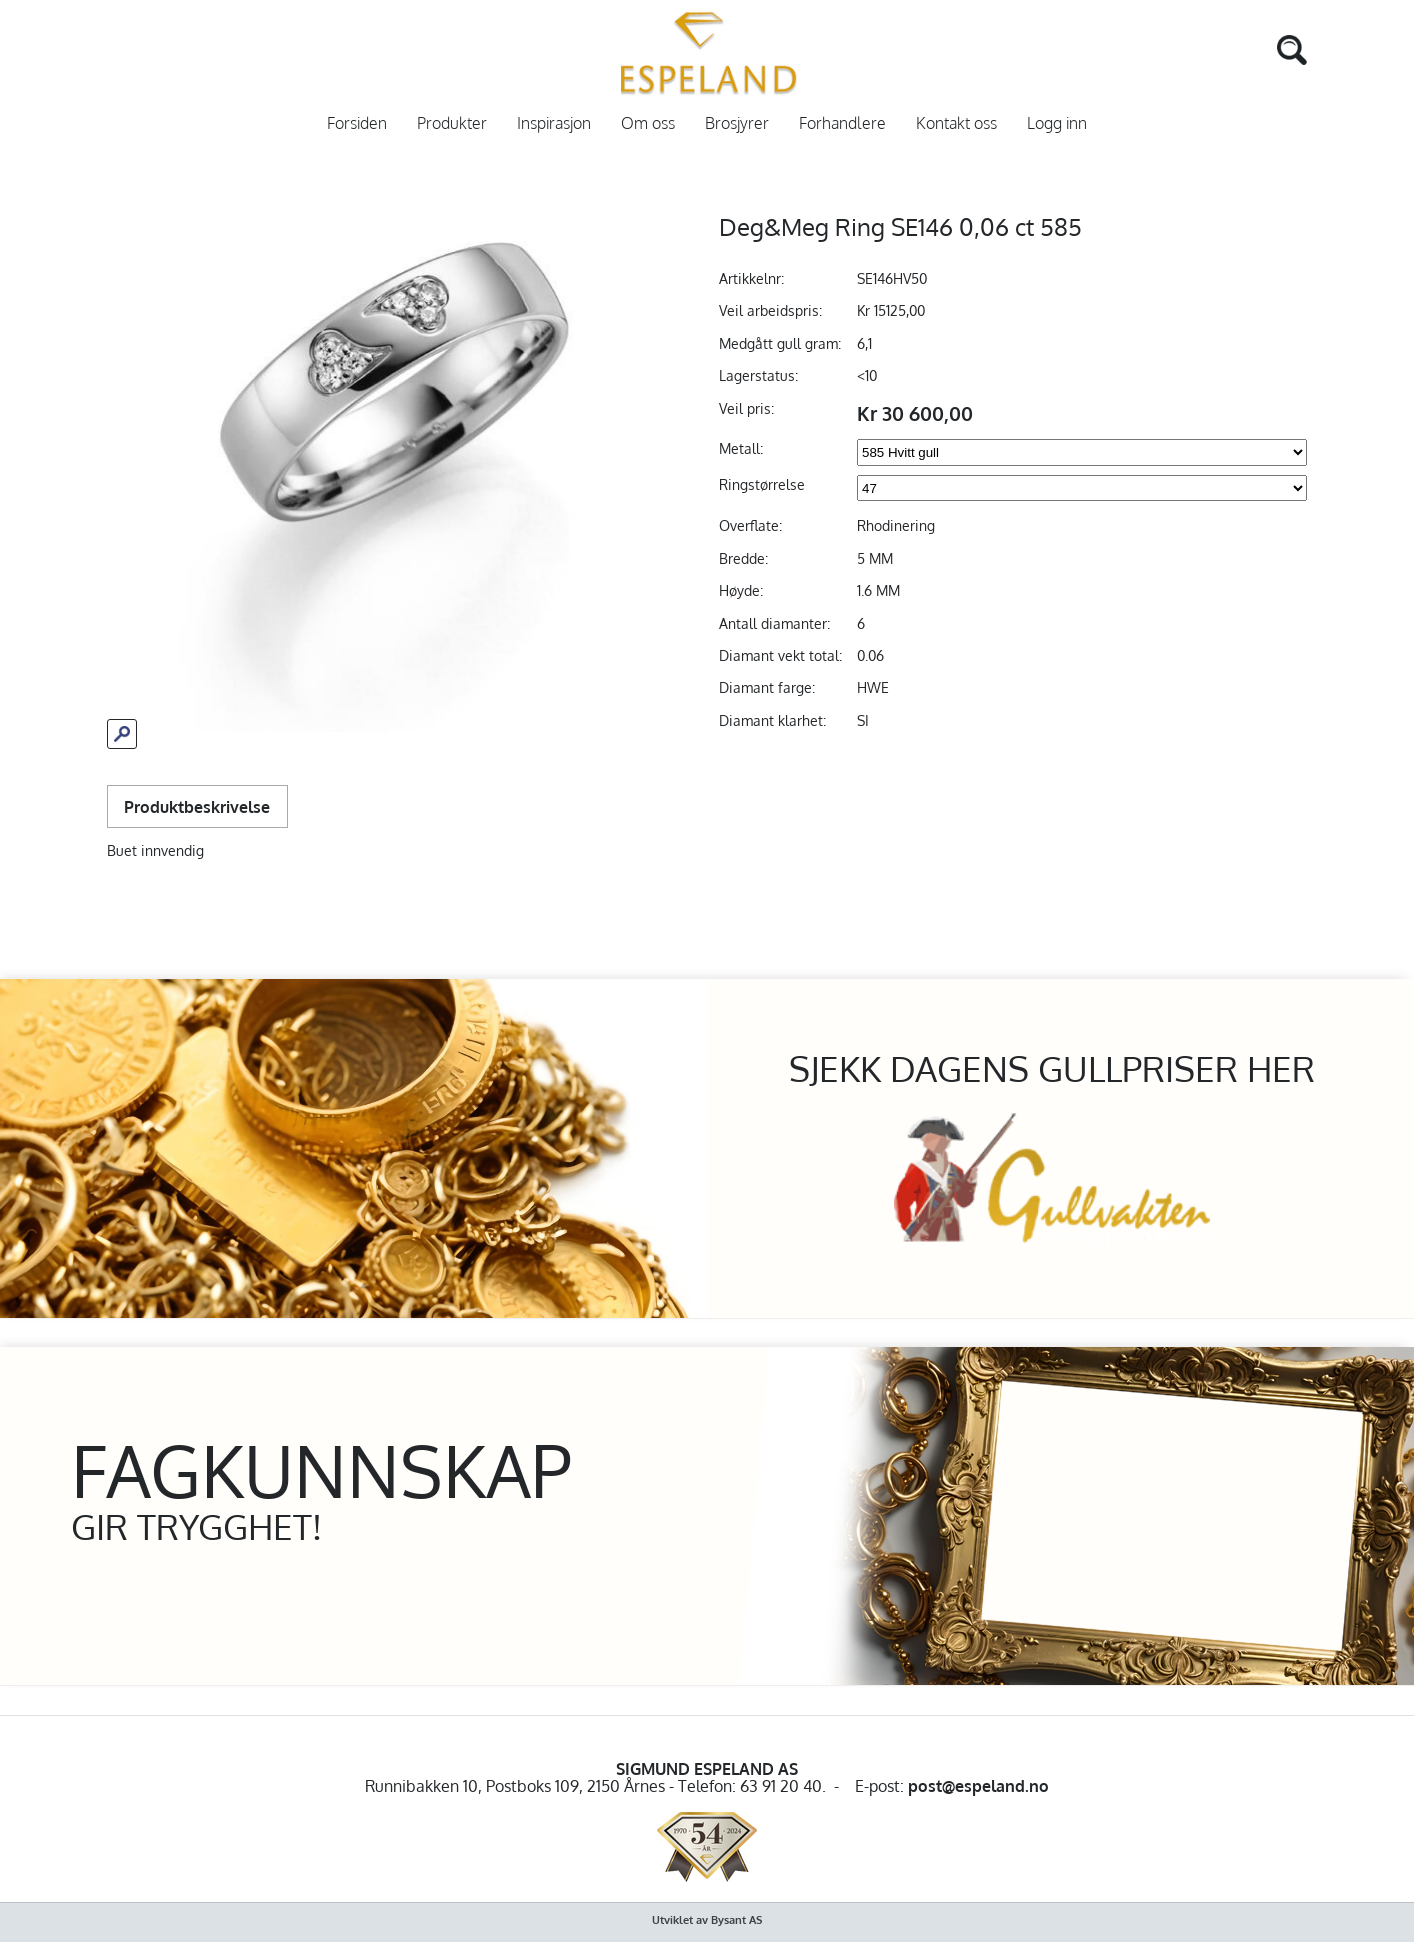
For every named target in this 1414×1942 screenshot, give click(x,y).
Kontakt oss (956, 124)
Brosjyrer (737, 124)
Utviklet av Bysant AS (707, 1919)
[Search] (1262, 48)
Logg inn (1057, 124)
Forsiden (357, 124)
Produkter (452, 124)
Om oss (648, 124)
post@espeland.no (978, 1786)
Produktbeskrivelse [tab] (197, 806)
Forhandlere (842, 124)
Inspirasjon (554, 124)
